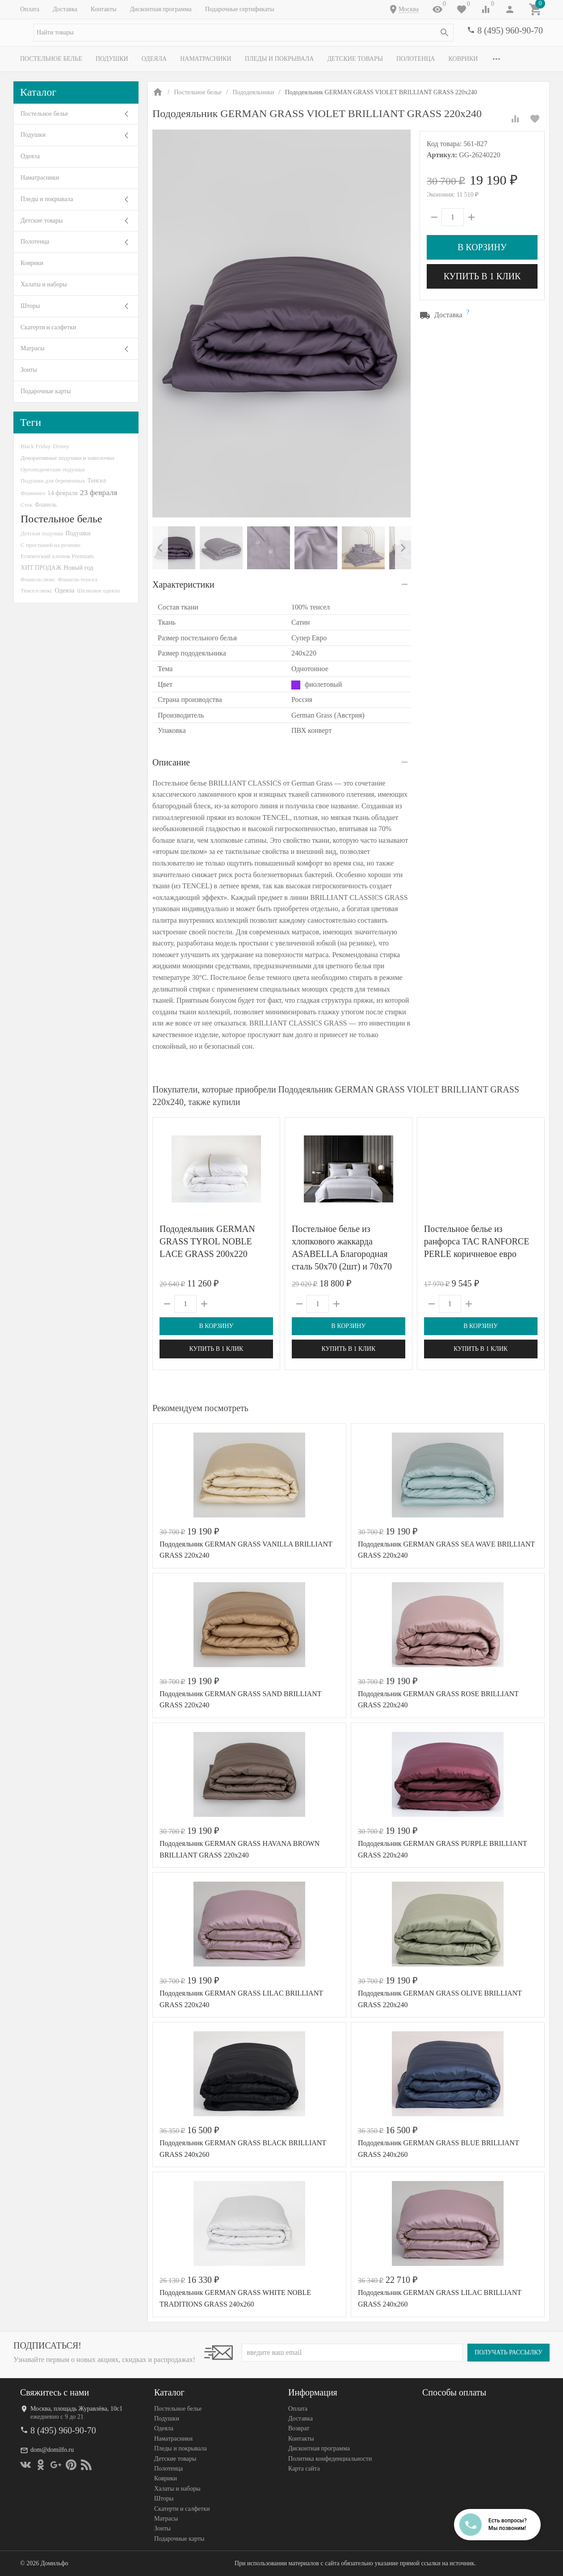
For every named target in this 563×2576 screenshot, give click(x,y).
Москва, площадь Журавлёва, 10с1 (76, 2408)
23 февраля (99, 492)
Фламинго (33, 493)
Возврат (298, 2428)
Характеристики (183, 584)
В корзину (482, 247)
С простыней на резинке (50, 545)
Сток (27, 504)
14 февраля (62, 492)
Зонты (29, 369)
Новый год (78, 567)
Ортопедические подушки (53, 469)
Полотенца (415, 58)
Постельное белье (51, 58)
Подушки (112, 58)
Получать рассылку (508, 2352)
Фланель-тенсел (77, 579)
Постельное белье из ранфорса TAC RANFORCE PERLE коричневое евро (476, 1241)
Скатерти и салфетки (48, 327)
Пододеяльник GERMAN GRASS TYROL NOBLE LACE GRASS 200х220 (207, 1241)
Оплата (29, 9)
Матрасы (32, 348)
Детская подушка (42, 533)
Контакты (104, 9)
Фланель (46, 504)
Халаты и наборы (44, 284)
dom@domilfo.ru (52, 2449)
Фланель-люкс (38, 579)
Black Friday (35, 446)
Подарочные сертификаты (239, 9)
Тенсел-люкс (36, 590)
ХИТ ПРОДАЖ (41, 567)
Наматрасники (205, 58)
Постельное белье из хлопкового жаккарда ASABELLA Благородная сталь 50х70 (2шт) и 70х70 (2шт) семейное (342, 1254)
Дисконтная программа (161, 9)
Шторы (30, 306)
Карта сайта (304, 2468)
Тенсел (97, 480)
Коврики (463, 58)
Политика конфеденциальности (330, 2458)
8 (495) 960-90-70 (510, 30)
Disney (61, 446)
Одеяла (154, 58)
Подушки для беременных (53, 480)
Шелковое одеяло (98, 590)
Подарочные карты (46, 391)
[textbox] (244, 33)
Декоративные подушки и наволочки (67, 457)
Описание (171, 762)
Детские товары (355, 58)
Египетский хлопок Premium (57, 556)
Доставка (65, 9)
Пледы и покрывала (279, 58)
